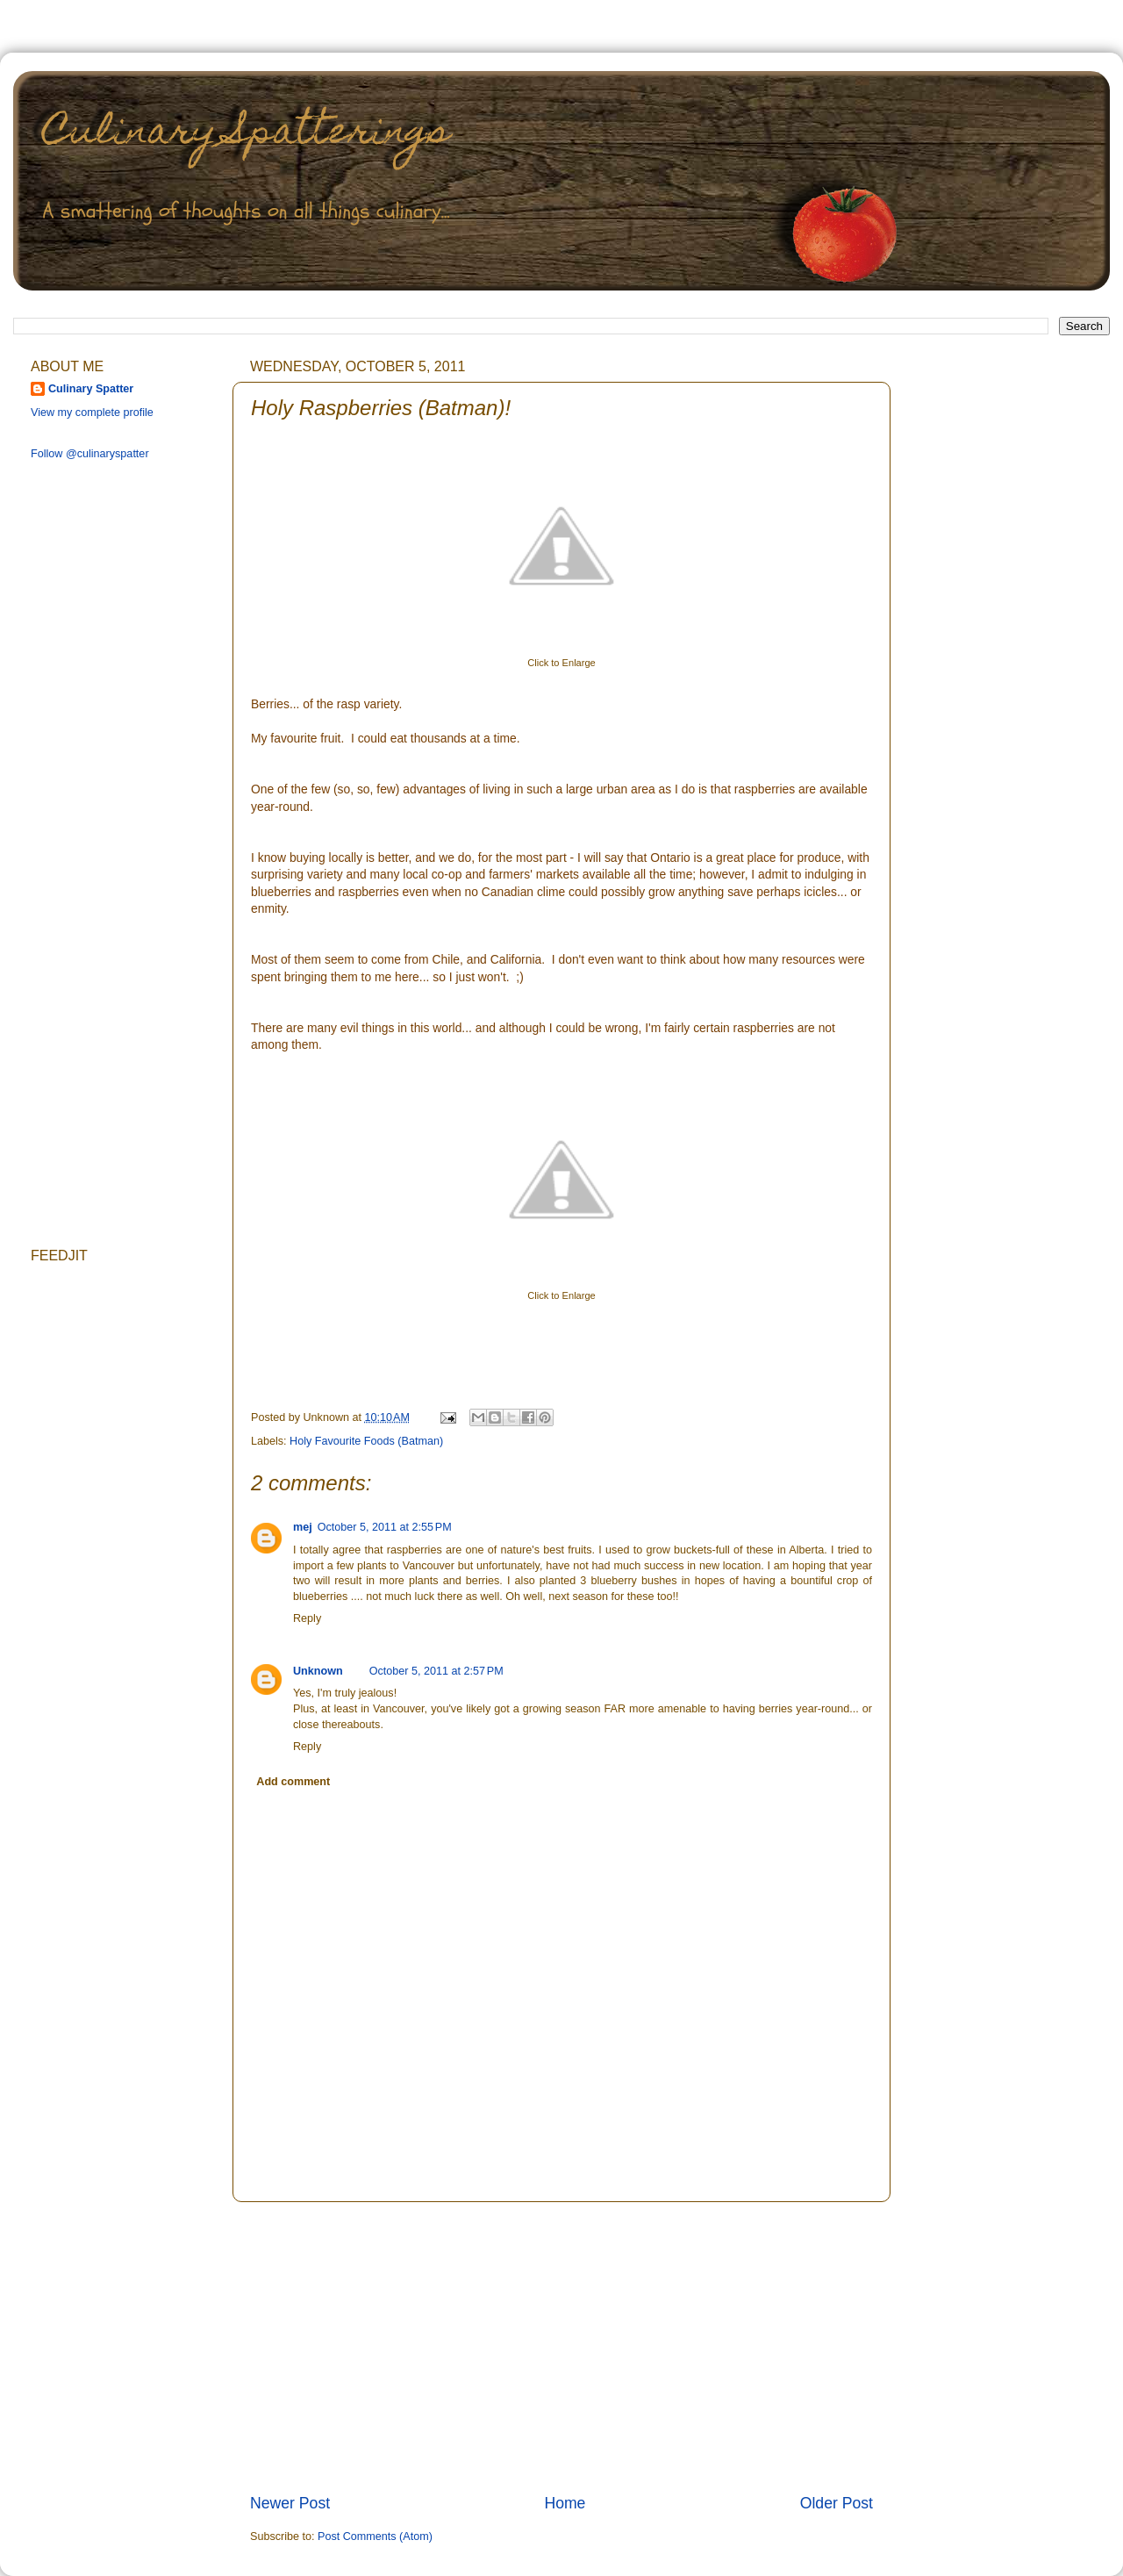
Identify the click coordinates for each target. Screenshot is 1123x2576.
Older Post (836, 2503)
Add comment (293, 1782)
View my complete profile (92, 412)
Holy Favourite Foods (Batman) (366, 1441)
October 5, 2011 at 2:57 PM (436, 1671)
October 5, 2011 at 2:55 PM (385, 1527)
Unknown (318, 1671)
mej (302, 1527)
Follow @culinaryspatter (90, 454)
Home (564, 2503)
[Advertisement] (561, 2347)
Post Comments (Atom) (375, 2536)
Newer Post (290, 2503)
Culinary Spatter (90, 389)
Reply (307, 1618)
